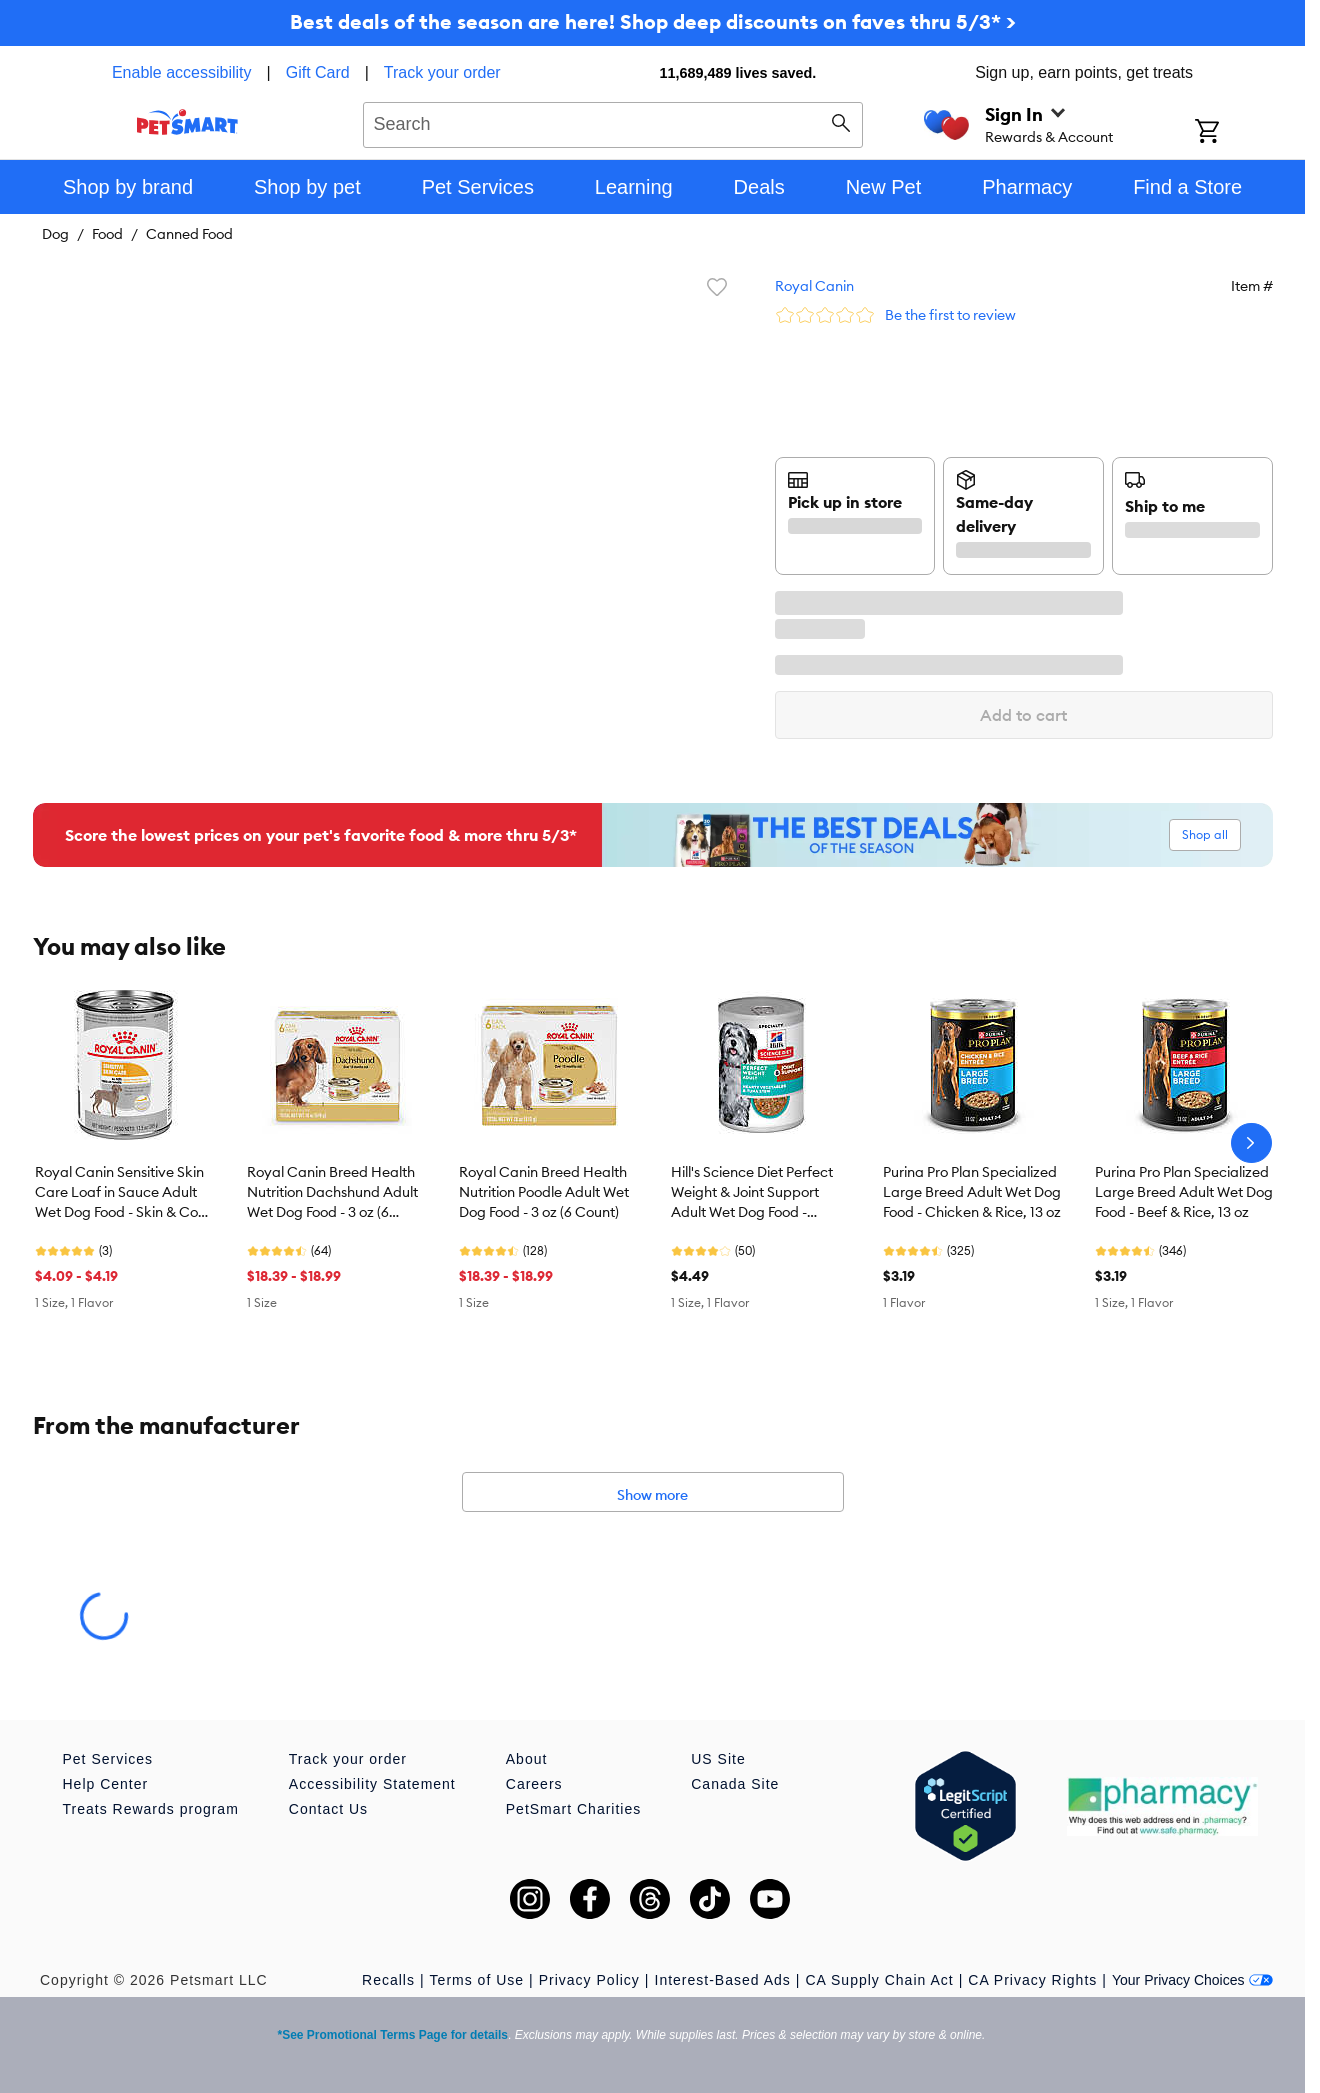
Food (107, 234)
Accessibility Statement (372, 1784)
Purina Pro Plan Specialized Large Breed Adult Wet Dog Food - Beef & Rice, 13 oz (1184, 1192)
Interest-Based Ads (723, 1980)
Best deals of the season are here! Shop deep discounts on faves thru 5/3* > (653, 21)
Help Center (106, 1784)
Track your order (442, 72)
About (527, 1759)
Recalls (388, 1980)
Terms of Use (477, 1980)
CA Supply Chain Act (879, 1980)
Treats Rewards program (151, 1809)
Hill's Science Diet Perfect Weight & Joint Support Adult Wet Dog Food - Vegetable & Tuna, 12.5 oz (754, 1193)
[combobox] (613, 122)
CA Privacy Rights (1032, 1980)
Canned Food (189, 234)
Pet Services (108, 1759)
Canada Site (735, 1784)
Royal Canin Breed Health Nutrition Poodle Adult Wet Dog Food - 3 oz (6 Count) (544, 1192)
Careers (534, 1784)
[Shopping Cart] (1233, 133)
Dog (55, 234)
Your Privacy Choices (1192, 1980)
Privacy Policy (589, 1980)
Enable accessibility (182, 72)
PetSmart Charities (573, 1809)
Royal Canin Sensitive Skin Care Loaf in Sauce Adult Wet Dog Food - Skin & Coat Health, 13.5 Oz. (123, 1193)
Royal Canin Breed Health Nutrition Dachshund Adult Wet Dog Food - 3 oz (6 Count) (332, 1193)
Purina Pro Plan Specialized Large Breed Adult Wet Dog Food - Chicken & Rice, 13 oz (972, 1192)
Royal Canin (814, 286)
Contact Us (328, 1809)
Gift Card (318, 72)
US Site (718, 1759)
